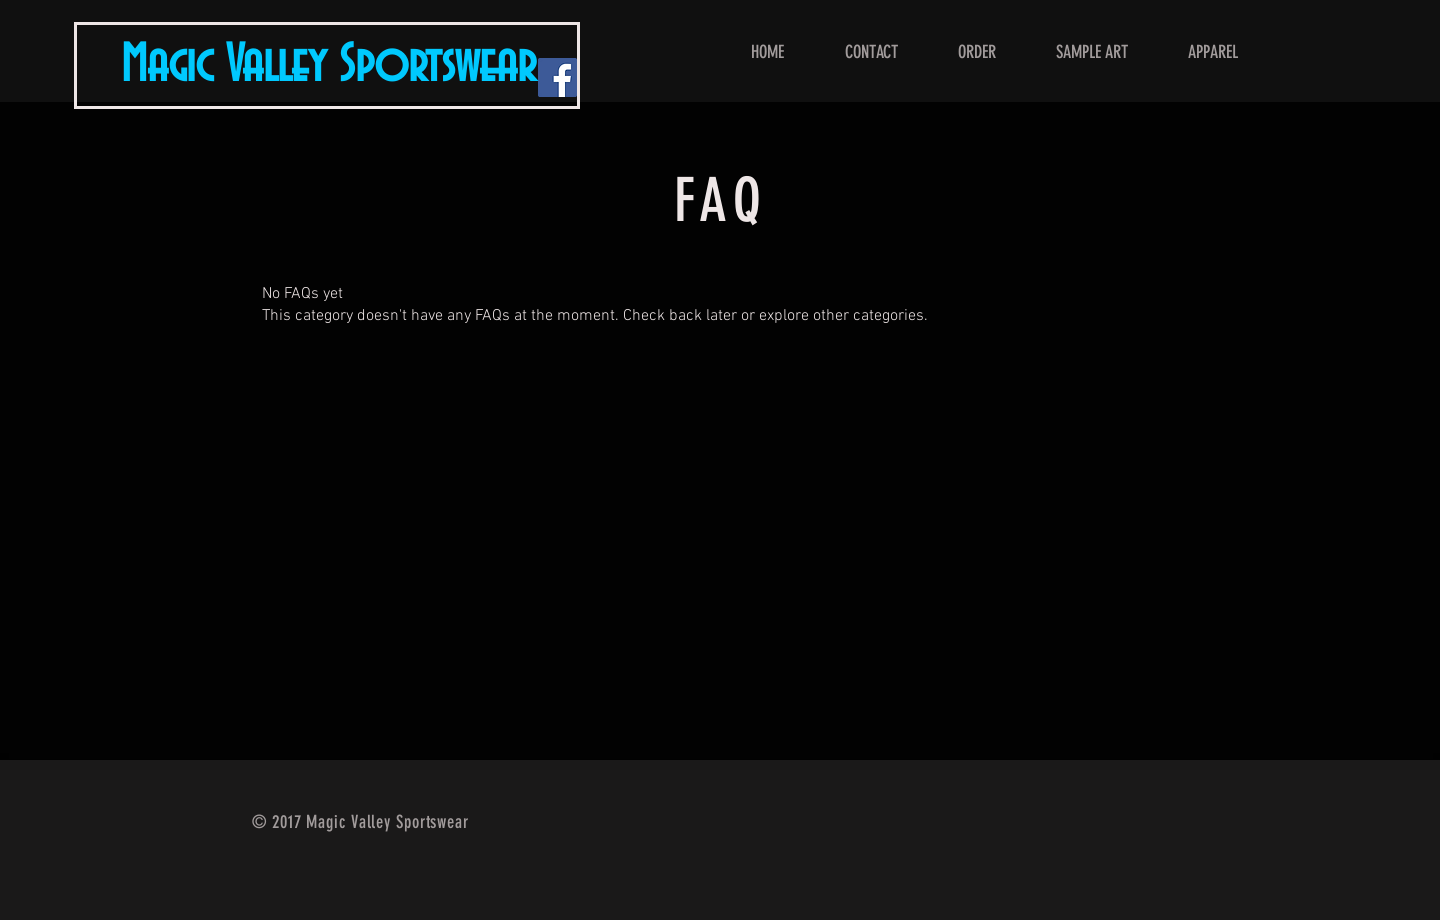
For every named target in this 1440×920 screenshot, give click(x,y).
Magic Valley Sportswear (328, 66)
